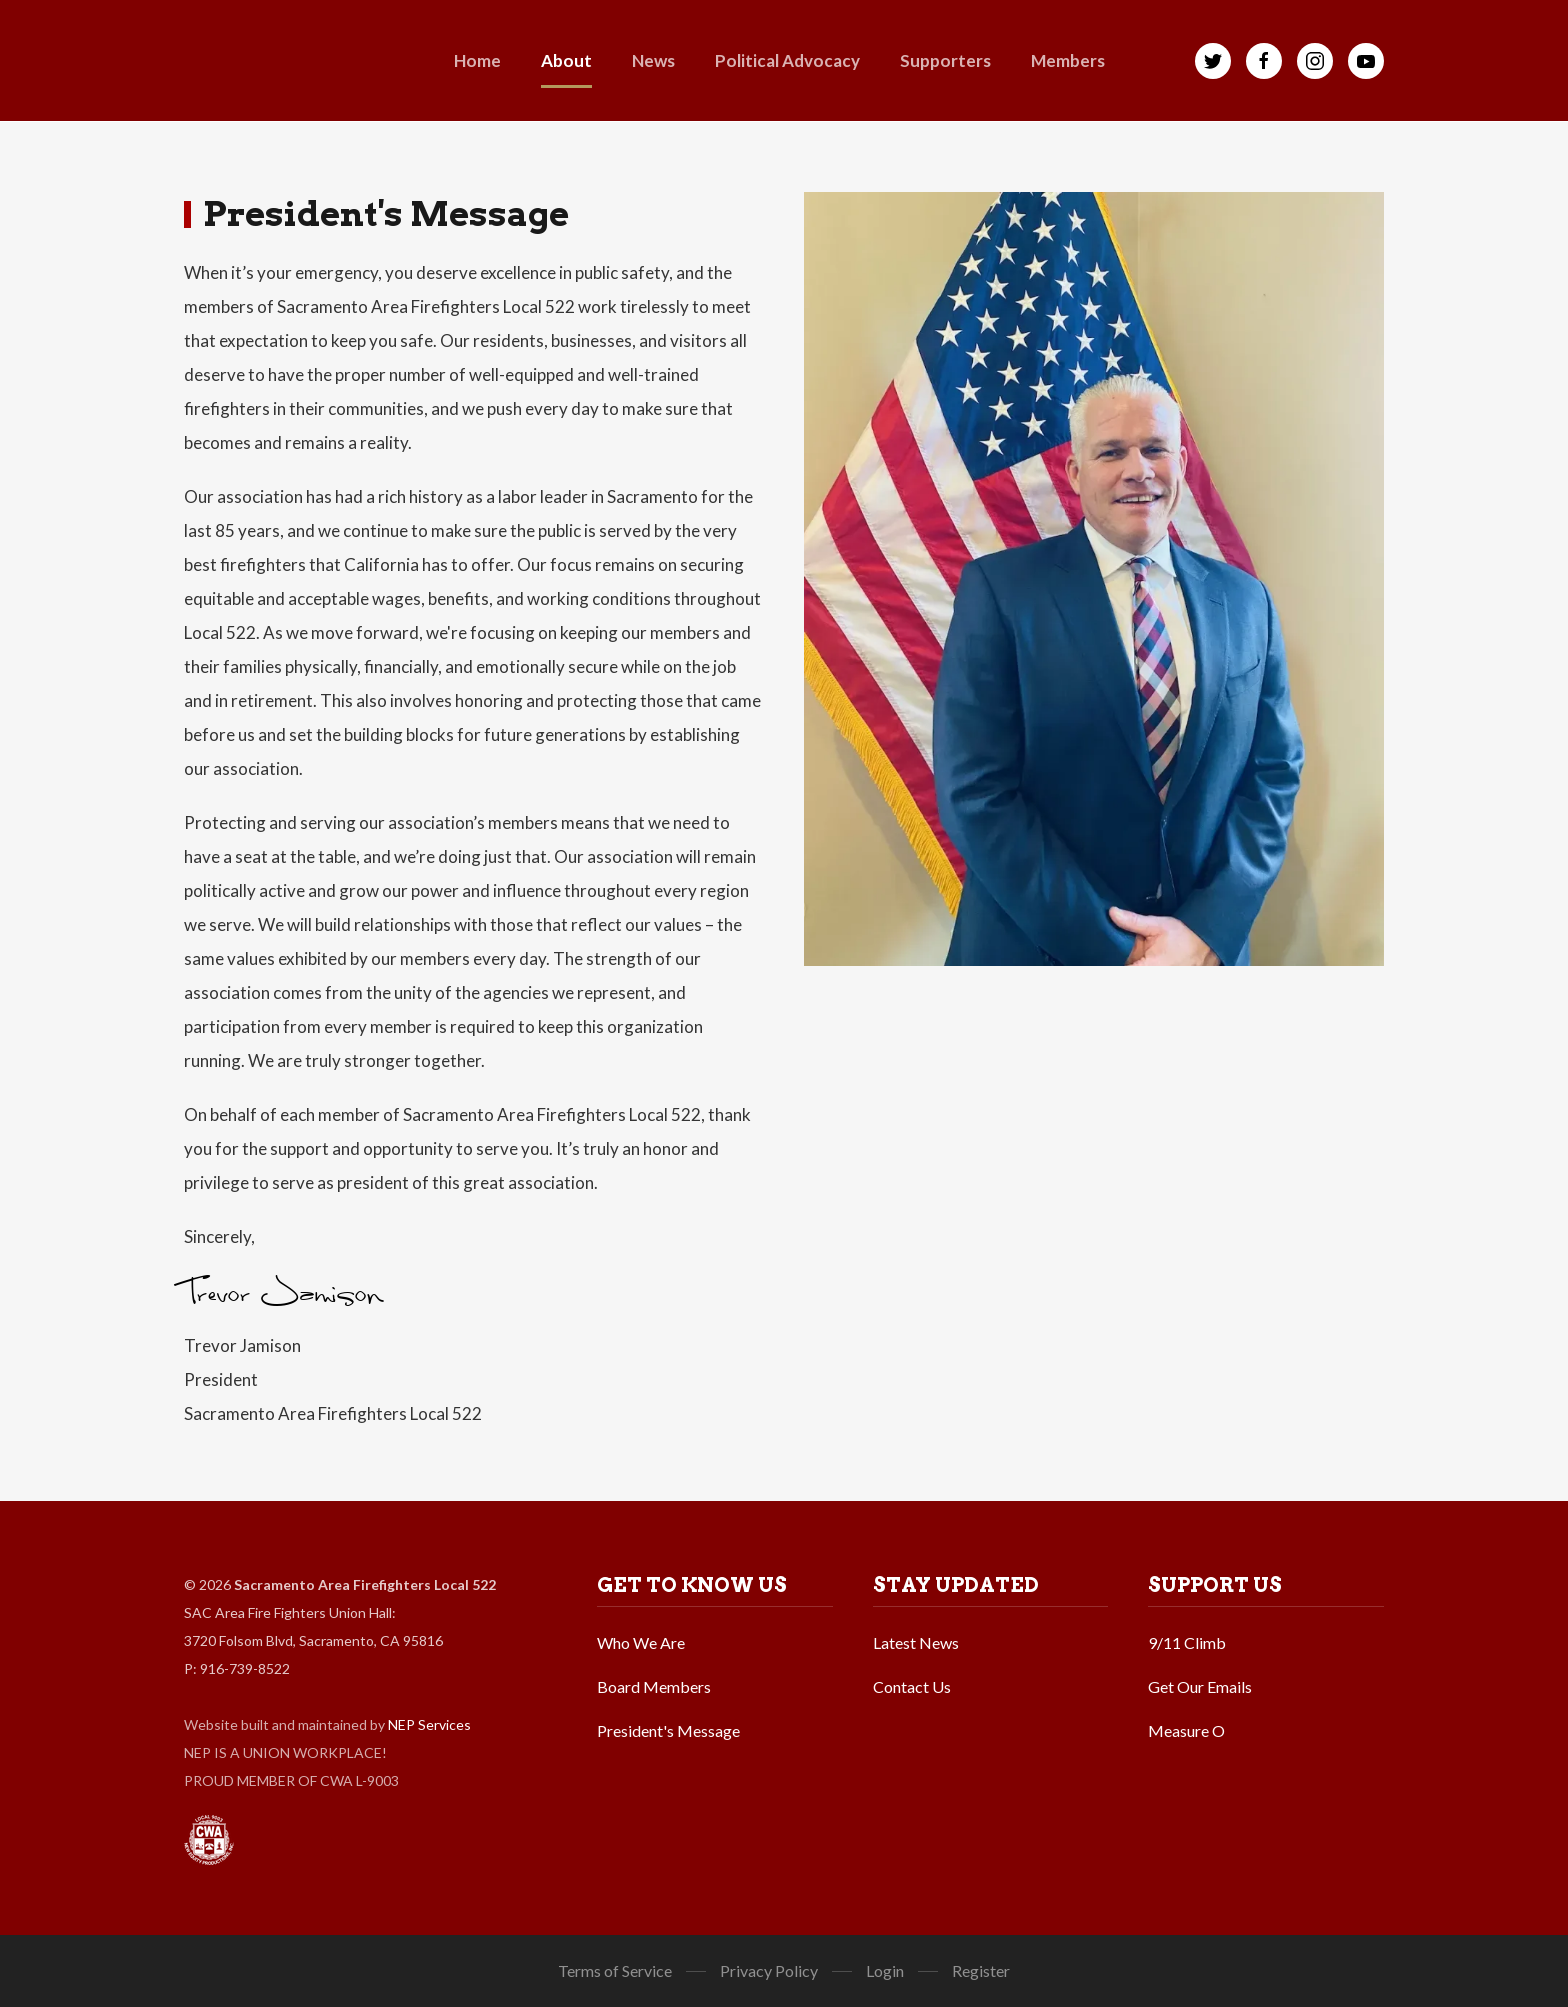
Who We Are (641, 1642)
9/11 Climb (1187, 1642)
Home (477, 60)
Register (981, 1970)
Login (885, 1970)
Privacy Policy (769, 1970)
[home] (236, 61)
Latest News (916, 1642)
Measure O (1186, 1730)
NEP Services (429, 1724)
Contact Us (912, 1686)
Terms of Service (615, 1970)
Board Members (654, 1686)
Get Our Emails (1200, 1686)
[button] (566, 60)
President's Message (668, 1730)
